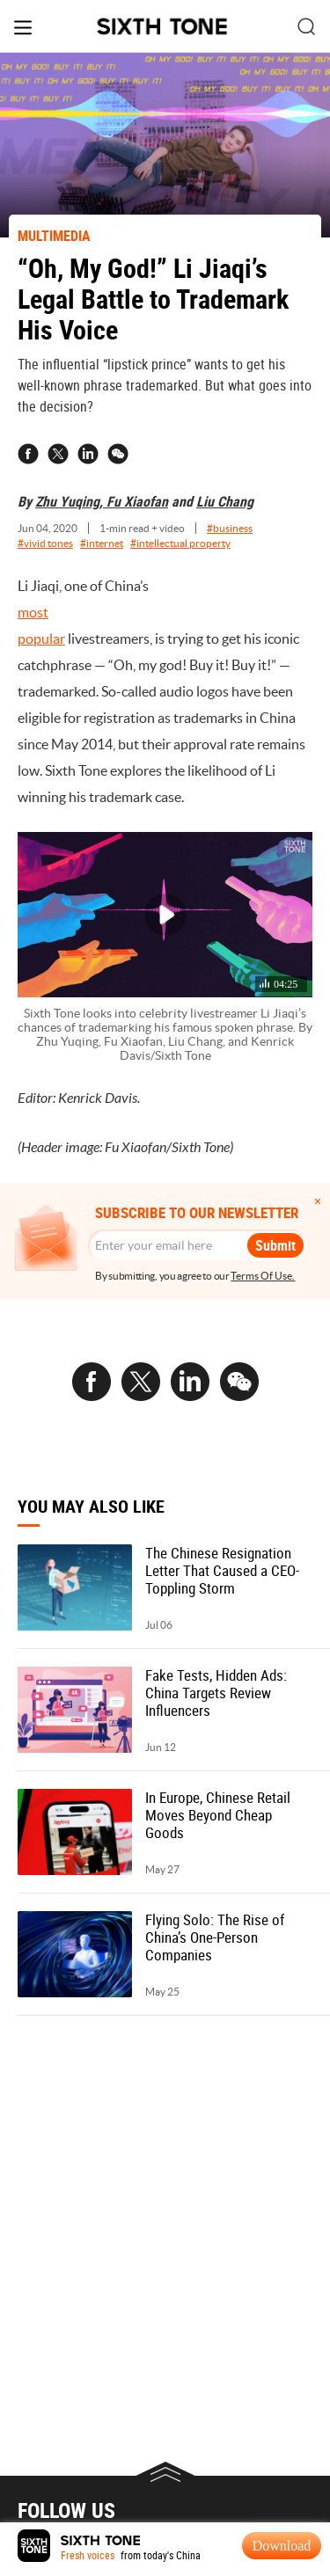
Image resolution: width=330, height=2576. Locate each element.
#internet (101, 543)
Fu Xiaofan (137, 501)
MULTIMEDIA (54, 235)
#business (230, 528)
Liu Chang (224, 501)
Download (282, 2545)
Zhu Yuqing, (70, 501)
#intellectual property (180, 543)
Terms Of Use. (263, 1275)
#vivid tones (45, 543)
